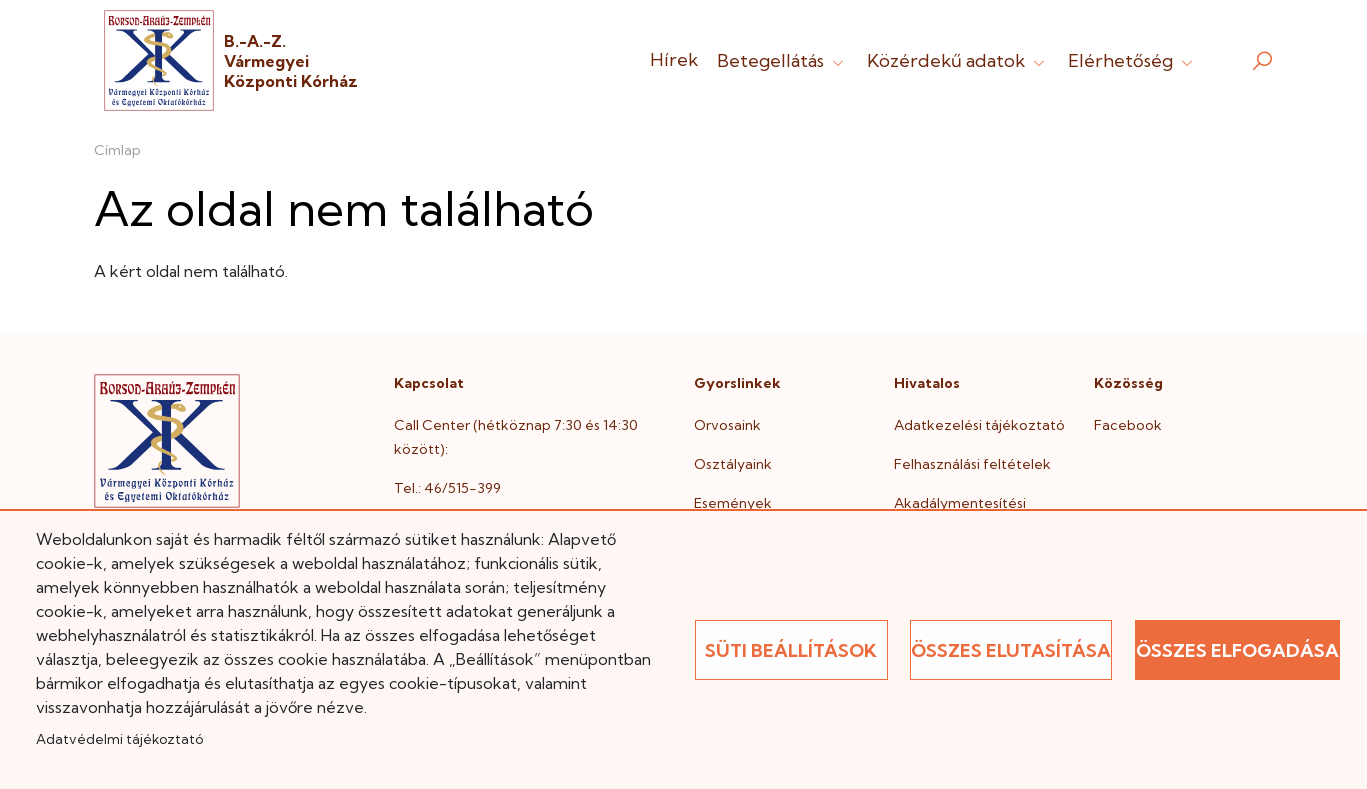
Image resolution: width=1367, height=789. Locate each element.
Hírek (674, 59)
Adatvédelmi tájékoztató (119, 739)
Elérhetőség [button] (1132, 60)
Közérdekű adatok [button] (958, 60)
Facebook (1128, 425)
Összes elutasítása (1011, 650)
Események (733, 503)
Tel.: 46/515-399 (447, 488)
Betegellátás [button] (782, 60)
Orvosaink (727, 425)
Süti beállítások (791, 650)
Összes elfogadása (1237, 650)
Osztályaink (733, 464)
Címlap (117, 150)
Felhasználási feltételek (972, 464)
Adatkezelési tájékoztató (979, 425)
